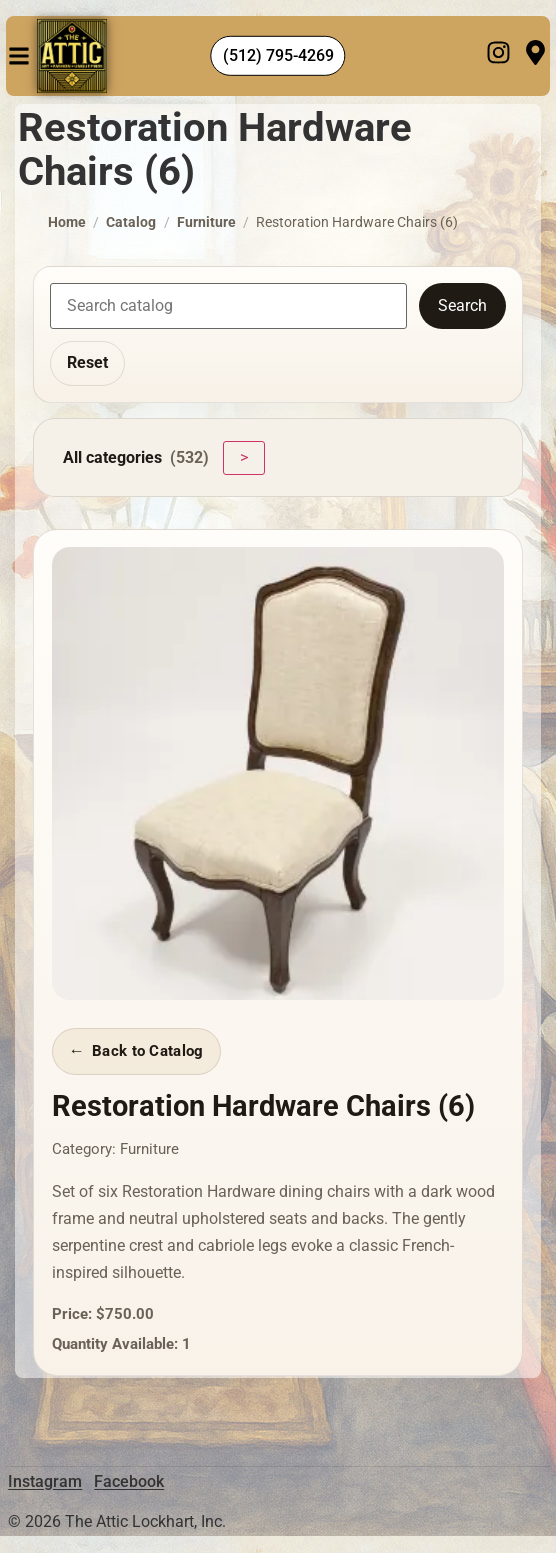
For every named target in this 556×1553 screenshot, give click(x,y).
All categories (136, 458)
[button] (19, 56)
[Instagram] (498, 56)
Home (67, 222)
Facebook (129, 1481)
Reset (87, 362)
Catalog (131, 222)
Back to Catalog (147, 1051)
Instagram (45, 1481)
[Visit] (535, 56)
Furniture (206, 222)
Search (462, 305)
